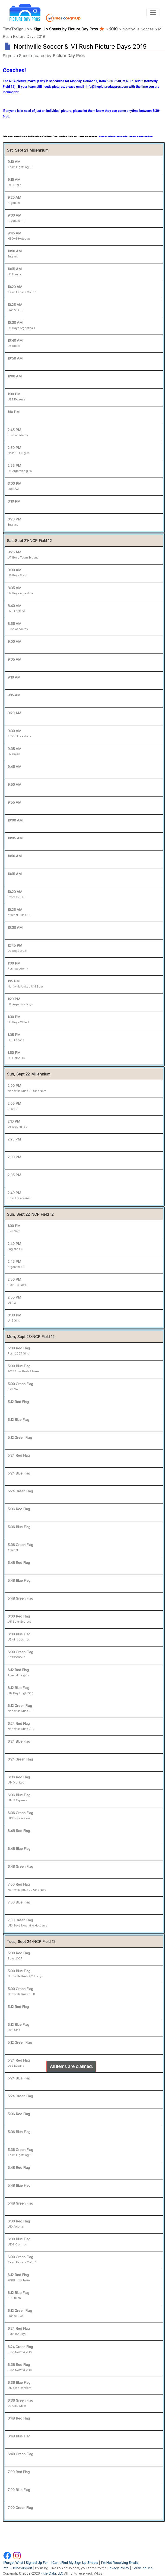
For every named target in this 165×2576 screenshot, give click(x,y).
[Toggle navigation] (152, 12)
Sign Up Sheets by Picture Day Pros (69, 29)
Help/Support (22, 2568)
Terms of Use (142, 2568)
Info (6, 2568)
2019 (113, 29)
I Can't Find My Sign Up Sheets (74, 2563)
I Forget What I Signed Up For (25, 2563)
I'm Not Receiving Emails (119, 2563)
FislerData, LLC (52, 2573)
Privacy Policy (118, 2568)
